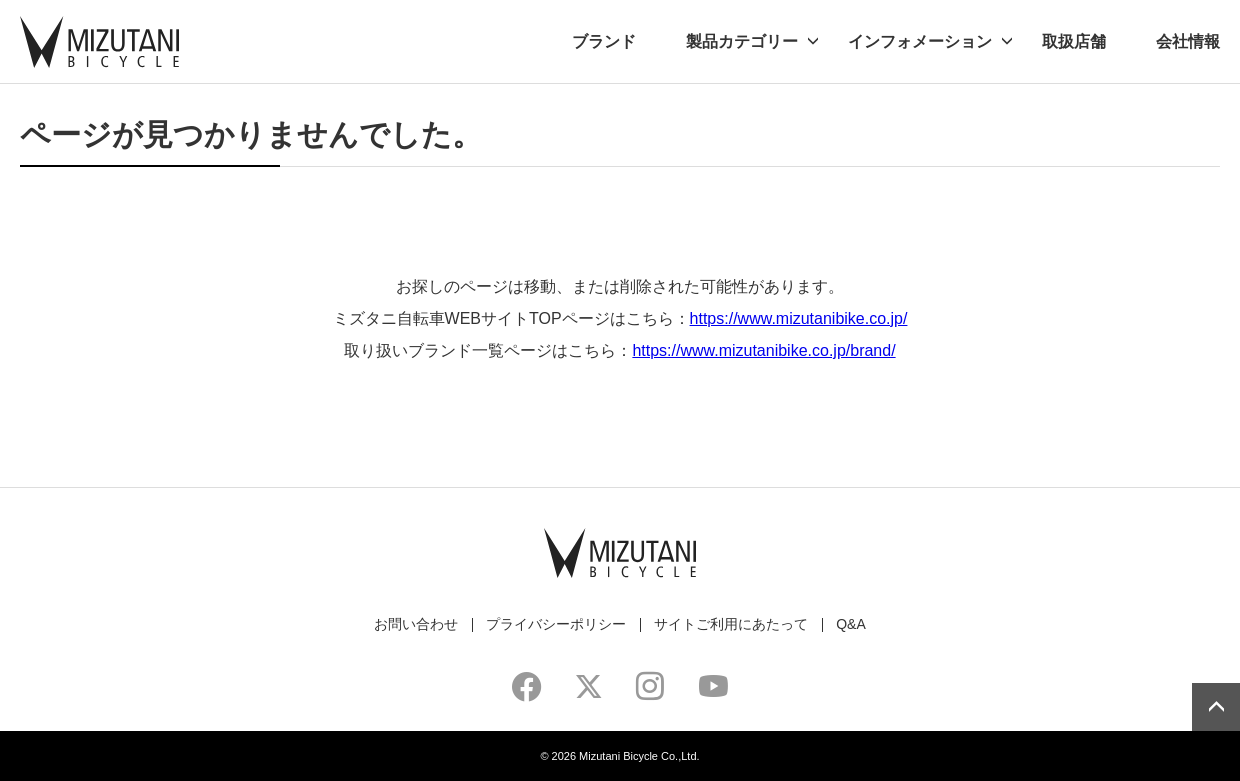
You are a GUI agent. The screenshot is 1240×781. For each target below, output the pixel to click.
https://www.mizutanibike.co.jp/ (799, 318)
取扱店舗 (1074, 41)
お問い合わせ (416, 624)
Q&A (851, 624)
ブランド (604, 41)
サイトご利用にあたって (731, 624)
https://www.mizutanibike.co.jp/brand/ (763, 350)
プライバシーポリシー (556, 624)
